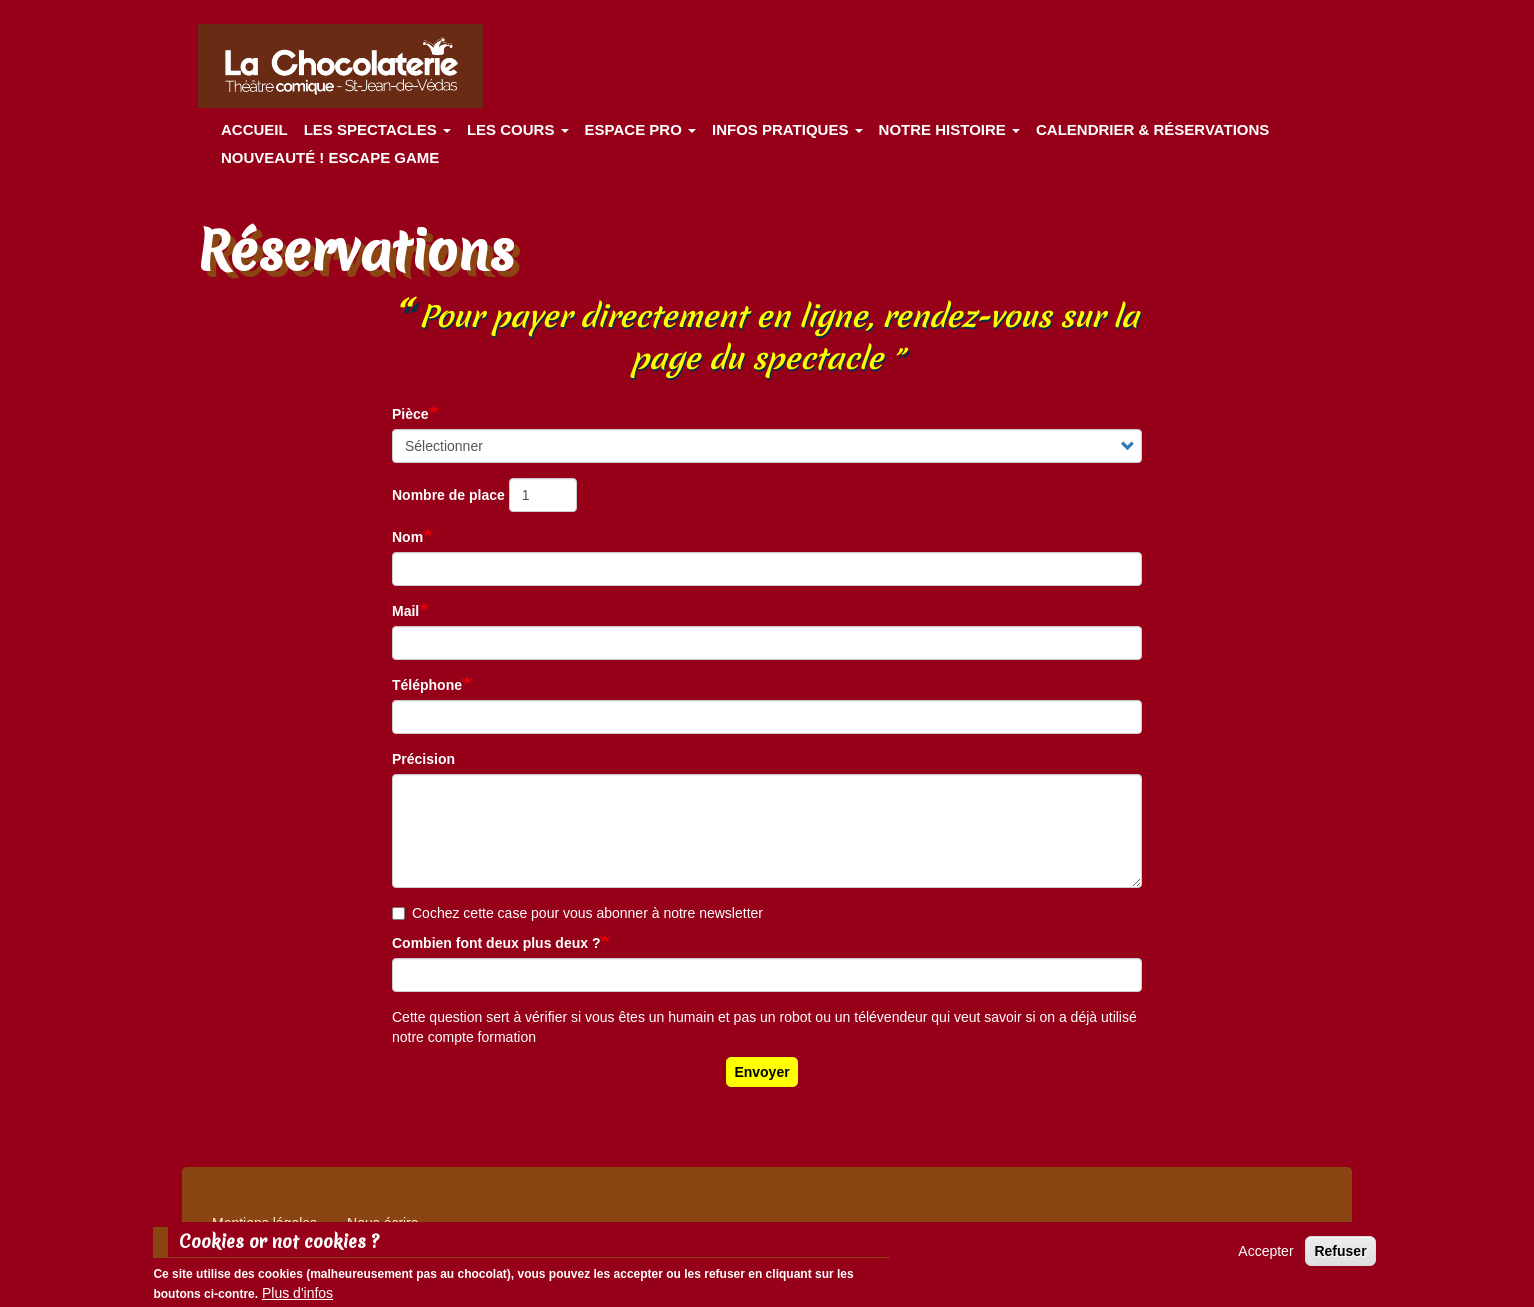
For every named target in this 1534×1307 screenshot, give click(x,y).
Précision (423, 759)
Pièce (410, 414)
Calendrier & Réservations (1152, 129)
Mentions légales (264, 1223)
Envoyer (761, 1072)
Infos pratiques (787, 129)
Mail (405, 611)
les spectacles (377, 129)
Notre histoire (949, 129)
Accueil (254, 129)
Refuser (1340, 1257)
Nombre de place (448, 495)
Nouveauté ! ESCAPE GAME (330, 157)
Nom (407, 537)
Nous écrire (383, 1223)
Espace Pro (640, 129)
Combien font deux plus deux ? (496, 943)
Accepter (1265, 1257)
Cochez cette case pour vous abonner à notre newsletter (577, 913)
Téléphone (427, 685)
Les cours (518, 129)
